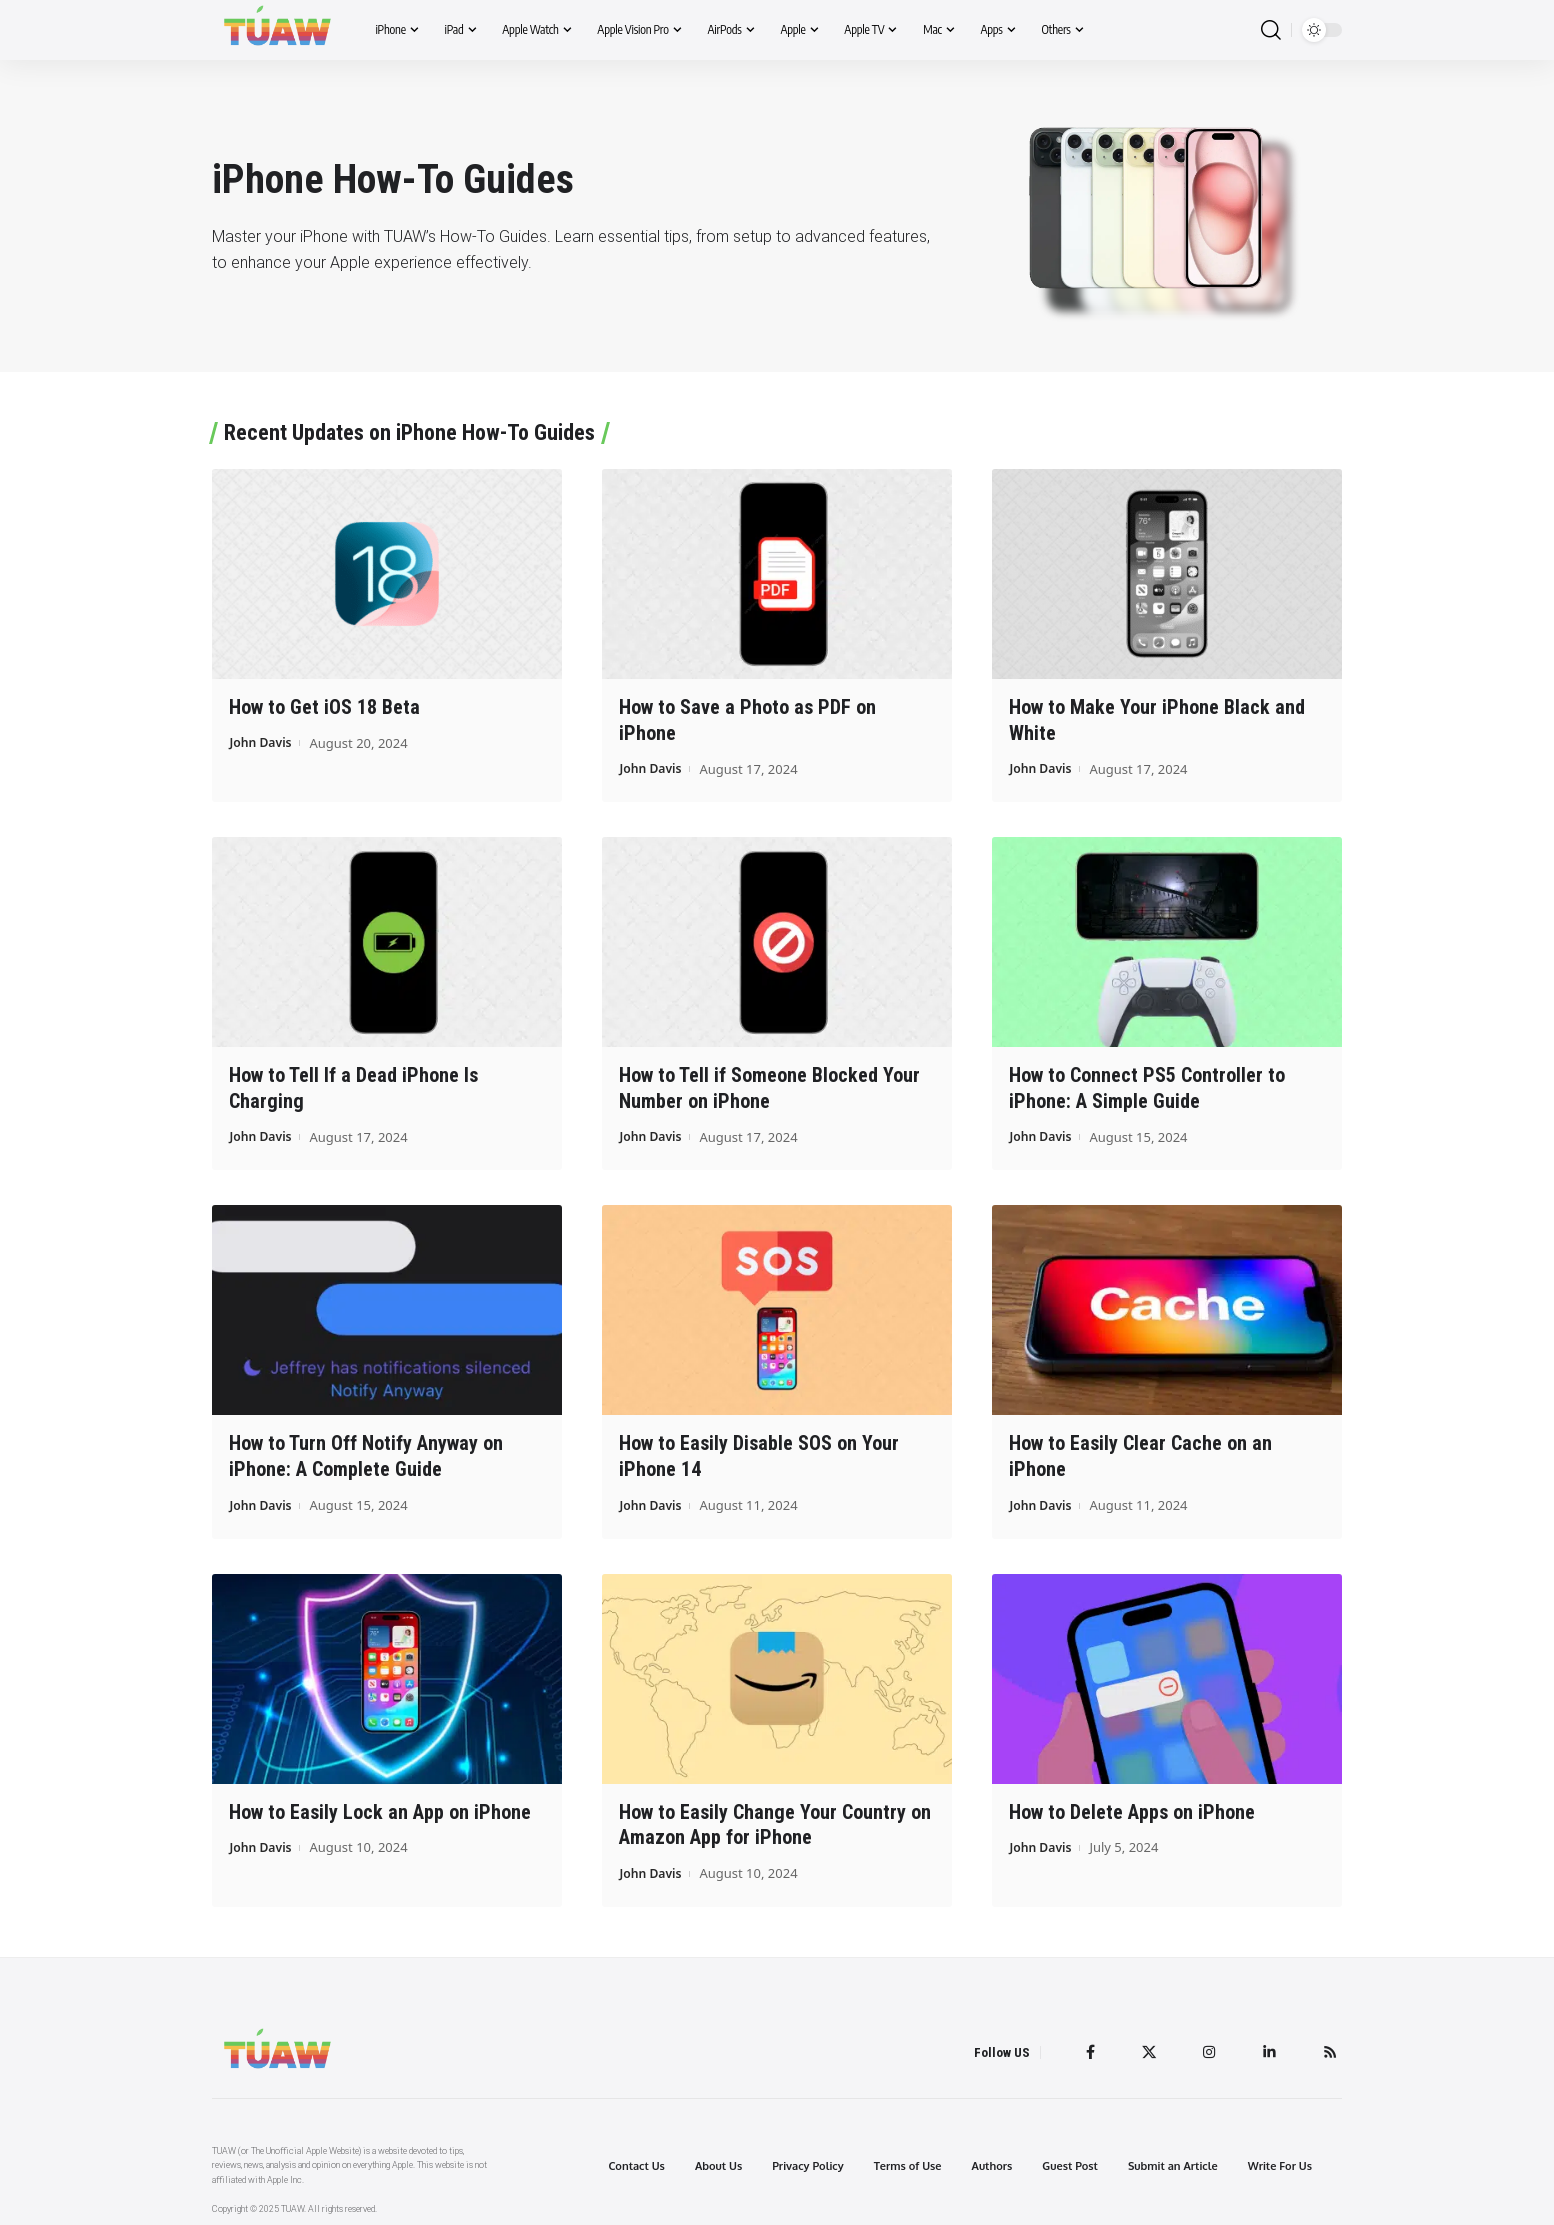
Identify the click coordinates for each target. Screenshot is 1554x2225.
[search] (1271, 30)
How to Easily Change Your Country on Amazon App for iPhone (775, 1819)
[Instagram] (1206, 2046)
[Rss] (1329, 2046)
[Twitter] (1144, 2046)
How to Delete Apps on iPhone (1132, 1807)
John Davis (262, 742)
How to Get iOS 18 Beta (324, 707)
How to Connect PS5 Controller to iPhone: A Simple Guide (1147, 1086)
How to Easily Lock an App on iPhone (380, 1807)
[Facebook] (1084, 2046)
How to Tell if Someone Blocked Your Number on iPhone (769, 1086)
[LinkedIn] (1267, 2046)
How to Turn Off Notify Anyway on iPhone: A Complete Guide (366, 1452)
